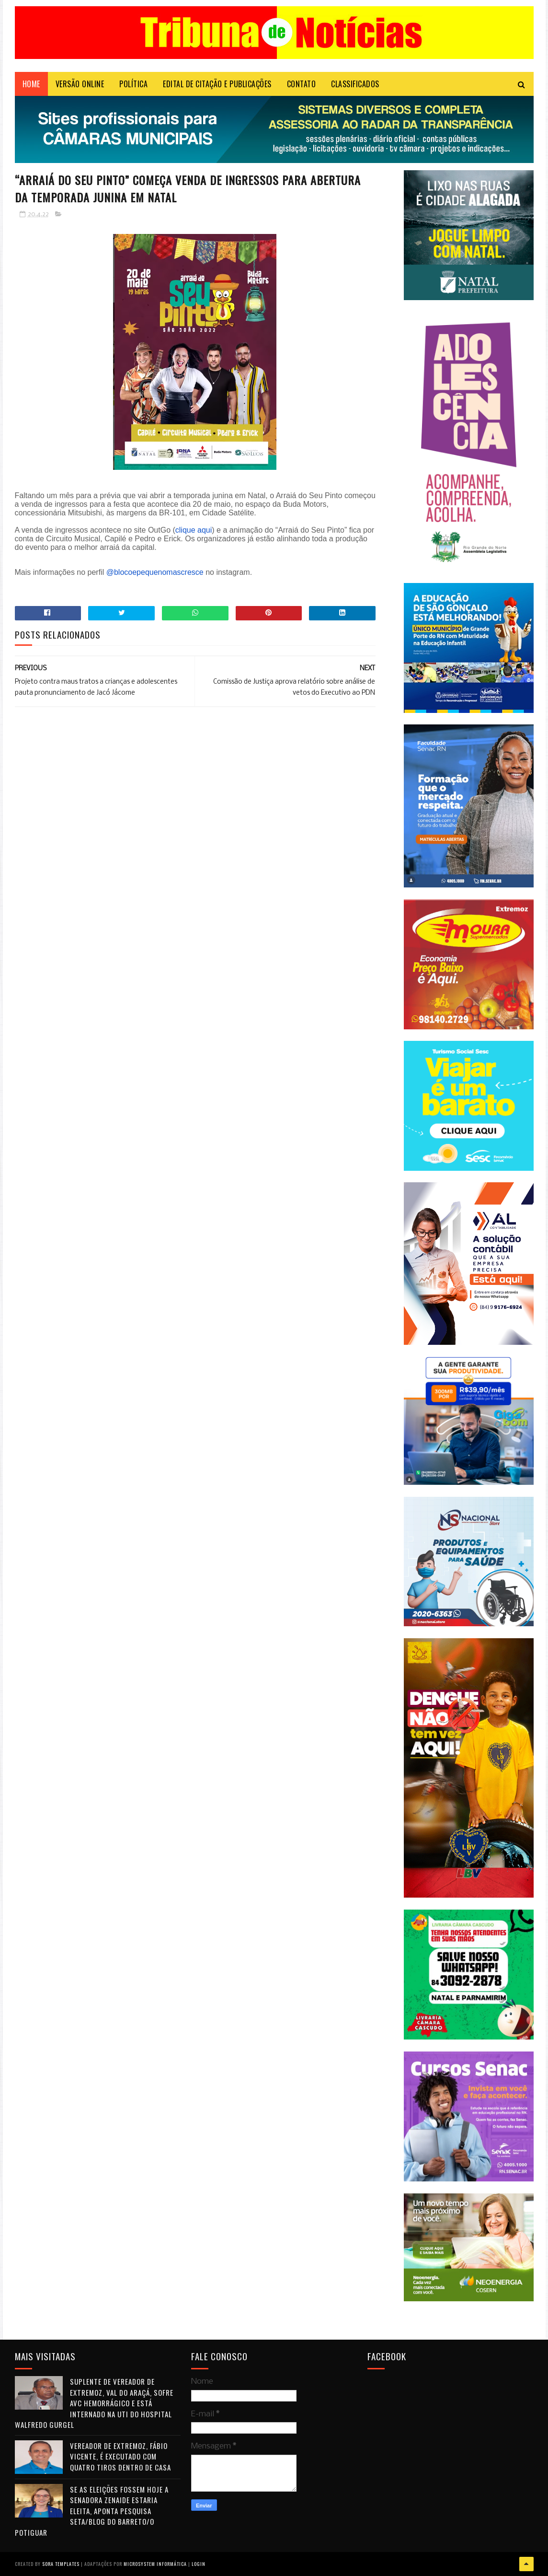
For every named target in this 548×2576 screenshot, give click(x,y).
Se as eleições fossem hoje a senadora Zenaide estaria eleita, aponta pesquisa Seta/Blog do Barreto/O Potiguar (92, 2511)
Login (199, 2563)
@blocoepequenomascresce (155, 572)
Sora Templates (61, 2563)
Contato (301, 84)
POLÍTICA (133, 84)
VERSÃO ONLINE (80, 84)
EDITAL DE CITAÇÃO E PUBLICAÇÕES (217, 84)
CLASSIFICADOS (355, 84)
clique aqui (193, 530)
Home (31, 84)
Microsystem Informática (155, 2563)
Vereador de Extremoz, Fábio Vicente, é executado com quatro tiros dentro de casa (120, 2456)
